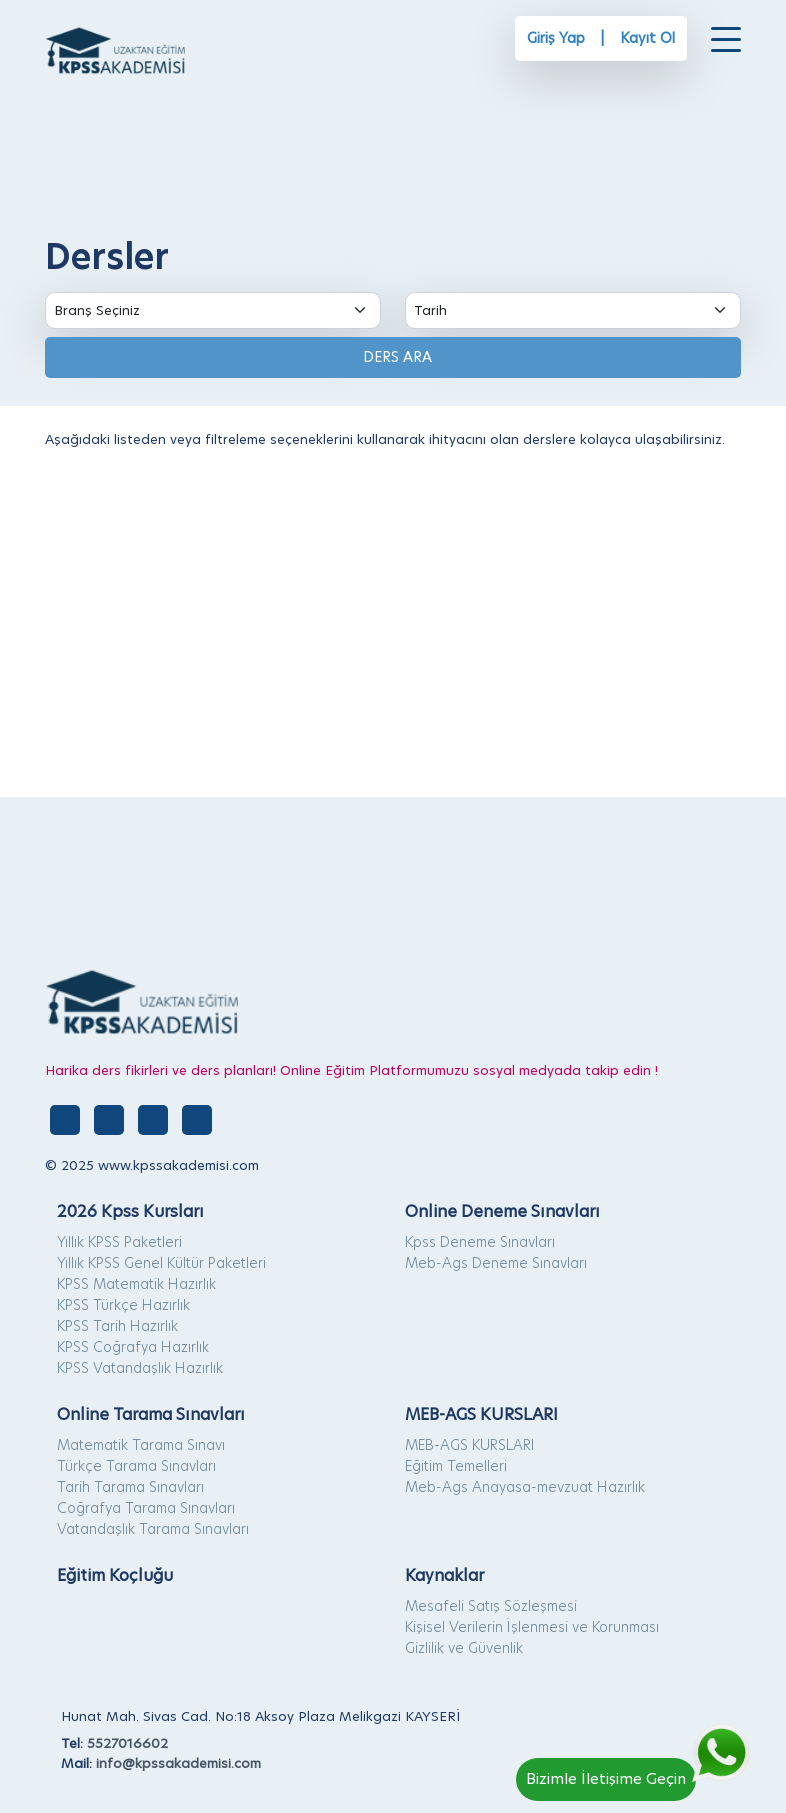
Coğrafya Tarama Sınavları (146, 1508)
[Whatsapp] (636, 1743)
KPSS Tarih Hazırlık (117, 1326)
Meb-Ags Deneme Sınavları (496, 1263)
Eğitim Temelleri (456, 1466)
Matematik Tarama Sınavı (141, 1445)
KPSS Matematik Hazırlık (136, 1284)
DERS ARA (393, 357)
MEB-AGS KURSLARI (470, 1445)
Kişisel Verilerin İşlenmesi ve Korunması (532, 1627)
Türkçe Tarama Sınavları (136, 1466)
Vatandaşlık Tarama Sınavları (153, 1529)
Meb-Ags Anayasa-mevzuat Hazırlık (525, 1487)
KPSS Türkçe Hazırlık (123, 1305)
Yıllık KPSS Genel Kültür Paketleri (161, 1263)
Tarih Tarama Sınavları (130, 1487)
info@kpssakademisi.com (178, 1763)
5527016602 (127, 1743)
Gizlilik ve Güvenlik (464, 1648)
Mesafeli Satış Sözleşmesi (491, 1606)
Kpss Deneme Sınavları (480, 1242)
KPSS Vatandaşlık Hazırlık (140, 1368)
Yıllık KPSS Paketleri (119, 1242)
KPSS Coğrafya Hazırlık (133, 1347)
